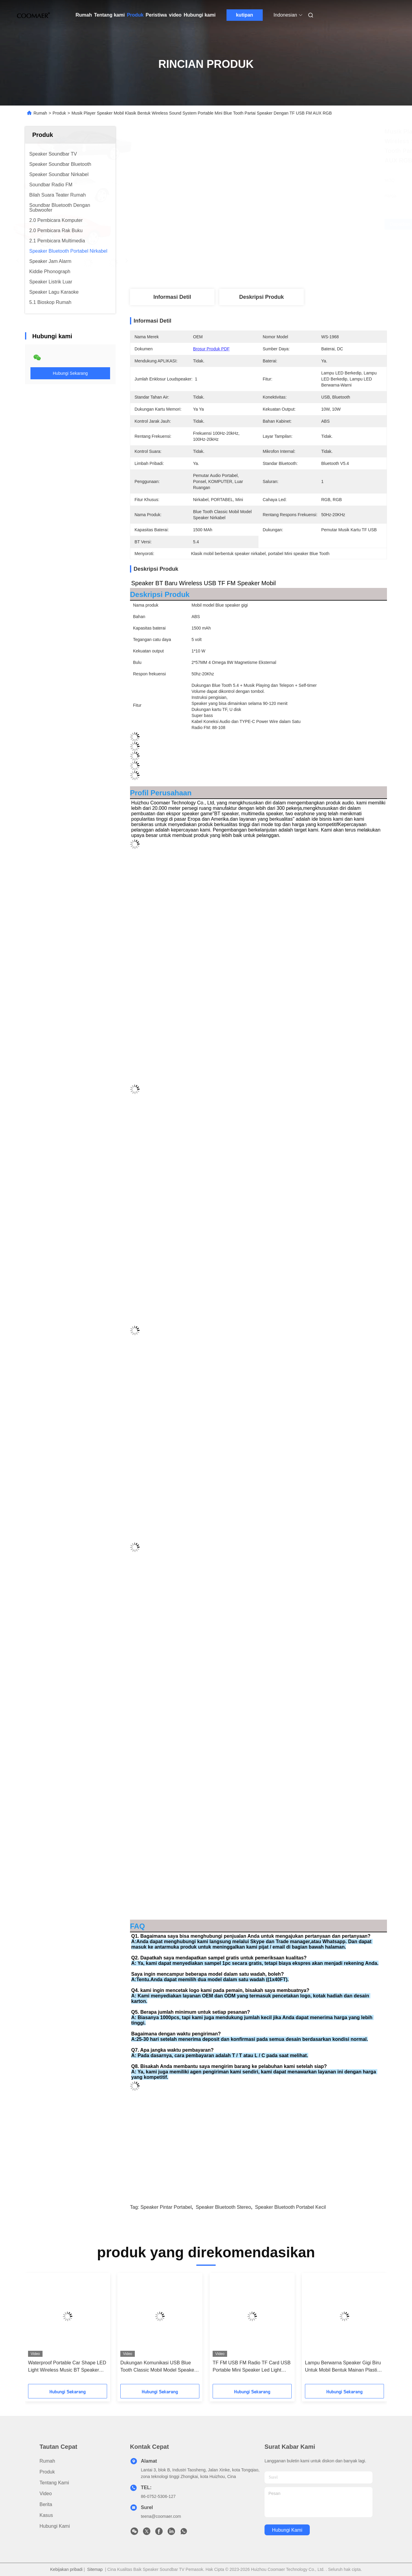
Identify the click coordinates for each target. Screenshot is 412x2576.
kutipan (244, 14)
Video (46, 2493)
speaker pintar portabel (166, 2207)
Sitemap (95, 2569)
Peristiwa (156, 14)
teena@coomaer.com (161, 2516)
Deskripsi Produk (261, 297)
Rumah (84, 14)
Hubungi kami (200, 14)
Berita (46, 2504)
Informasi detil (172, 297)
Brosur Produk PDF (211, 348)
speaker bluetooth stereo (223, 2207)
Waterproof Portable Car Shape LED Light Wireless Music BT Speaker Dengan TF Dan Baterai (67, 2367)
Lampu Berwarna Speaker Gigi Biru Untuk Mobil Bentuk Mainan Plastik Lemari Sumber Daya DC (343, 2367)
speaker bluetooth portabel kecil (290, 2207)
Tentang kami (109, 14)
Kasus (46, 2515)
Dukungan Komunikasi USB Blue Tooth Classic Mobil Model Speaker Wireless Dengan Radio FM (158, 2367)
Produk (135, 14)
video (175, 14)
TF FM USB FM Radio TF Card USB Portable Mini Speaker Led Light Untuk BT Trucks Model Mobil (251, 2367)
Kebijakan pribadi (66, 2569)
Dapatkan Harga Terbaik (292, 224)
